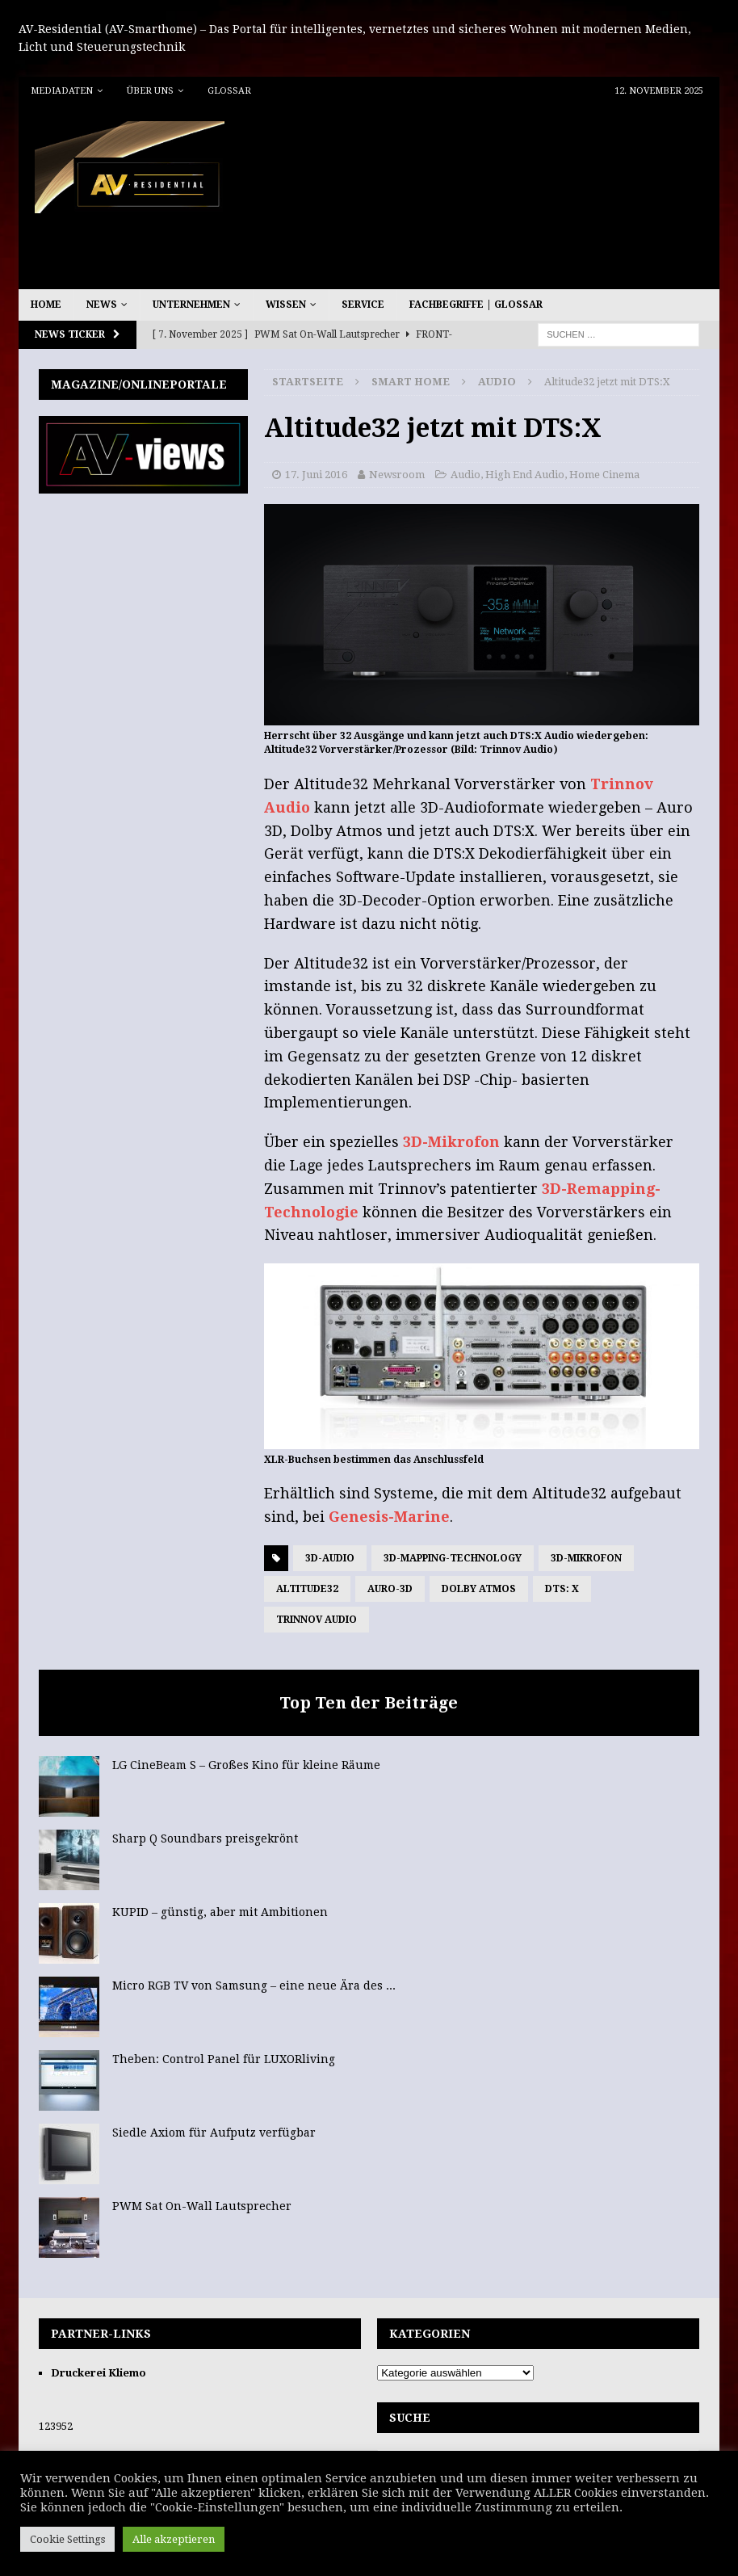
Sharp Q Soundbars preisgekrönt (205, 1838)
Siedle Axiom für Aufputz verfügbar (214, 2132)
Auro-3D (390, 1589)
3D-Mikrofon (451, 1141)
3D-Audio (329, 1558)
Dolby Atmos (479, 1589)
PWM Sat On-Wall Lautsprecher (201, 2206)
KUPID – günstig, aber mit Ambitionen (220, 1912)
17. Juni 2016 (316, 475)
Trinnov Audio (316, 1619)
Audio (465, 475)
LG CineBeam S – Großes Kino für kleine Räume (246, 1765)
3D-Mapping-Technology (453, 1558)
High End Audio (524, 475)
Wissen (286, 304)
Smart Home (410, 382)
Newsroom (397, 475)
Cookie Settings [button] (67, 2539)
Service (363, 304)
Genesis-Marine (389, 1516)
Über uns (150, 91)
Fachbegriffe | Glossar (476, 304)
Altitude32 (307, 1589)
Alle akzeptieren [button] (173, 2539)
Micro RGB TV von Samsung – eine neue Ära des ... (254, 1985)
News (101, 304)
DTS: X (562, 1589)
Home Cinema (604, 475)
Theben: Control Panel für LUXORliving (223, 2059)
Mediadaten (62, 91)
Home (46, 304)
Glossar (229, 91)
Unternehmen (191, 304)
